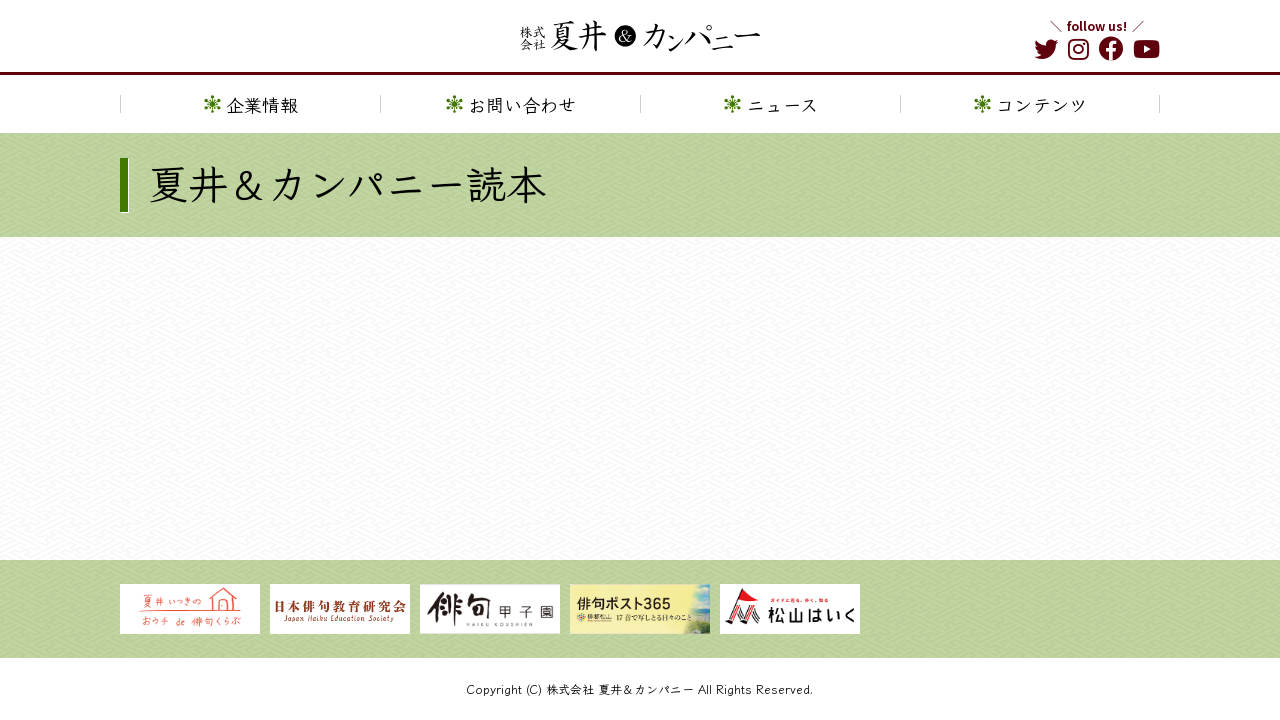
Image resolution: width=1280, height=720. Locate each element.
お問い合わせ (522, 117)
